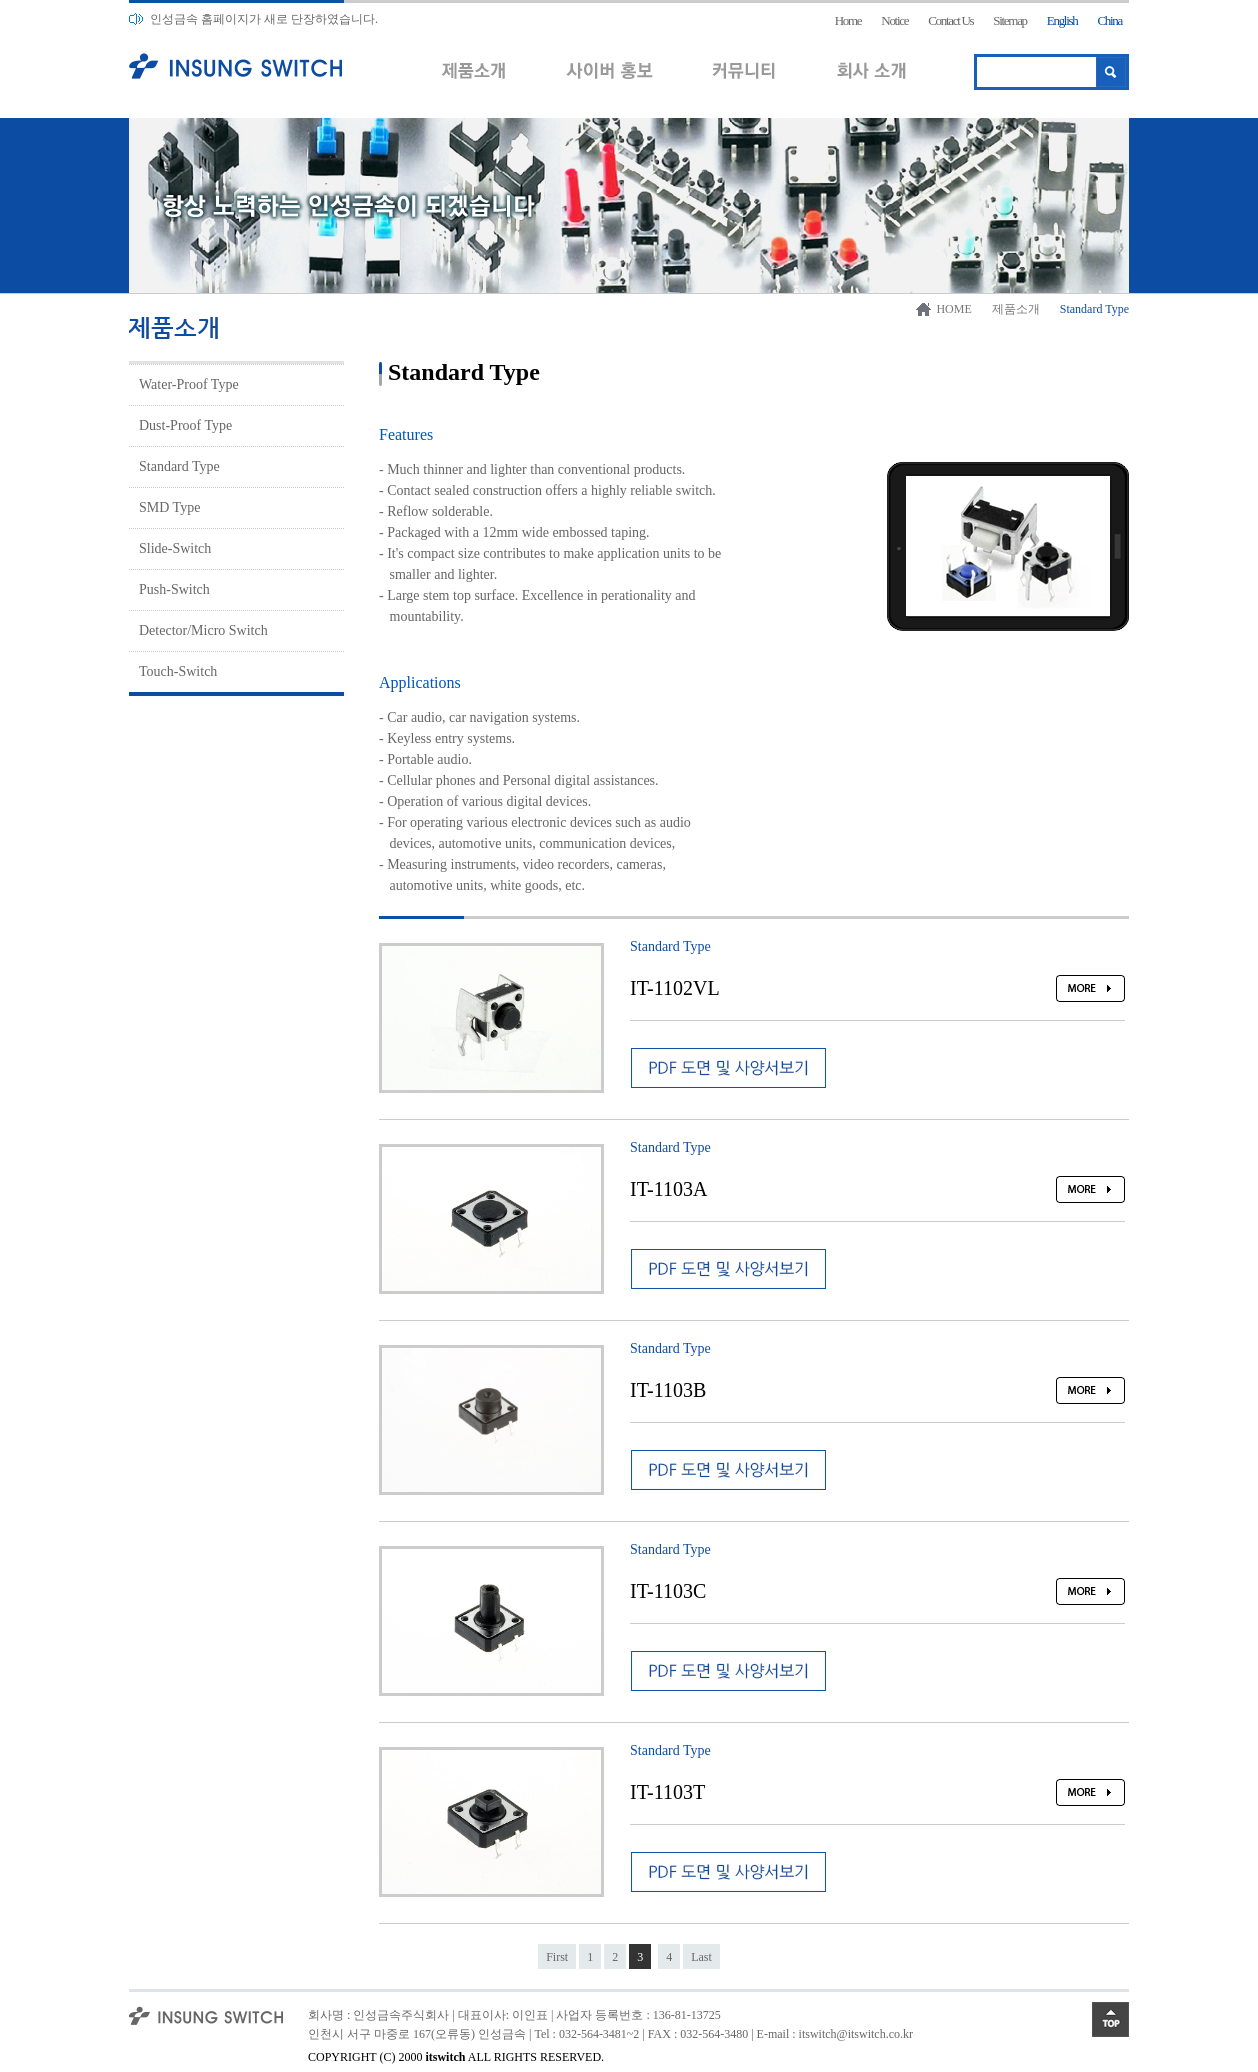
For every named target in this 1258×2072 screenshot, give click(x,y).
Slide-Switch (175, 548)
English (1062, 20)
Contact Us (950, 20)
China (1109, 20)
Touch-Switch (178, 671)
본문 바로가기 (0, 0)
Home (848, 20)
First (557, 1957)
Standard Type (179, 466)
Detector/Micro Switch (203, 630)
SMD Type (169, 507)
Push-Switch (174, 589)
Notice (894, 20)
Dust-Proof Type (185, 425)
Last (701, 1957)
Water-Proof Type (189, 384)
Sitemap (1010, 20)
